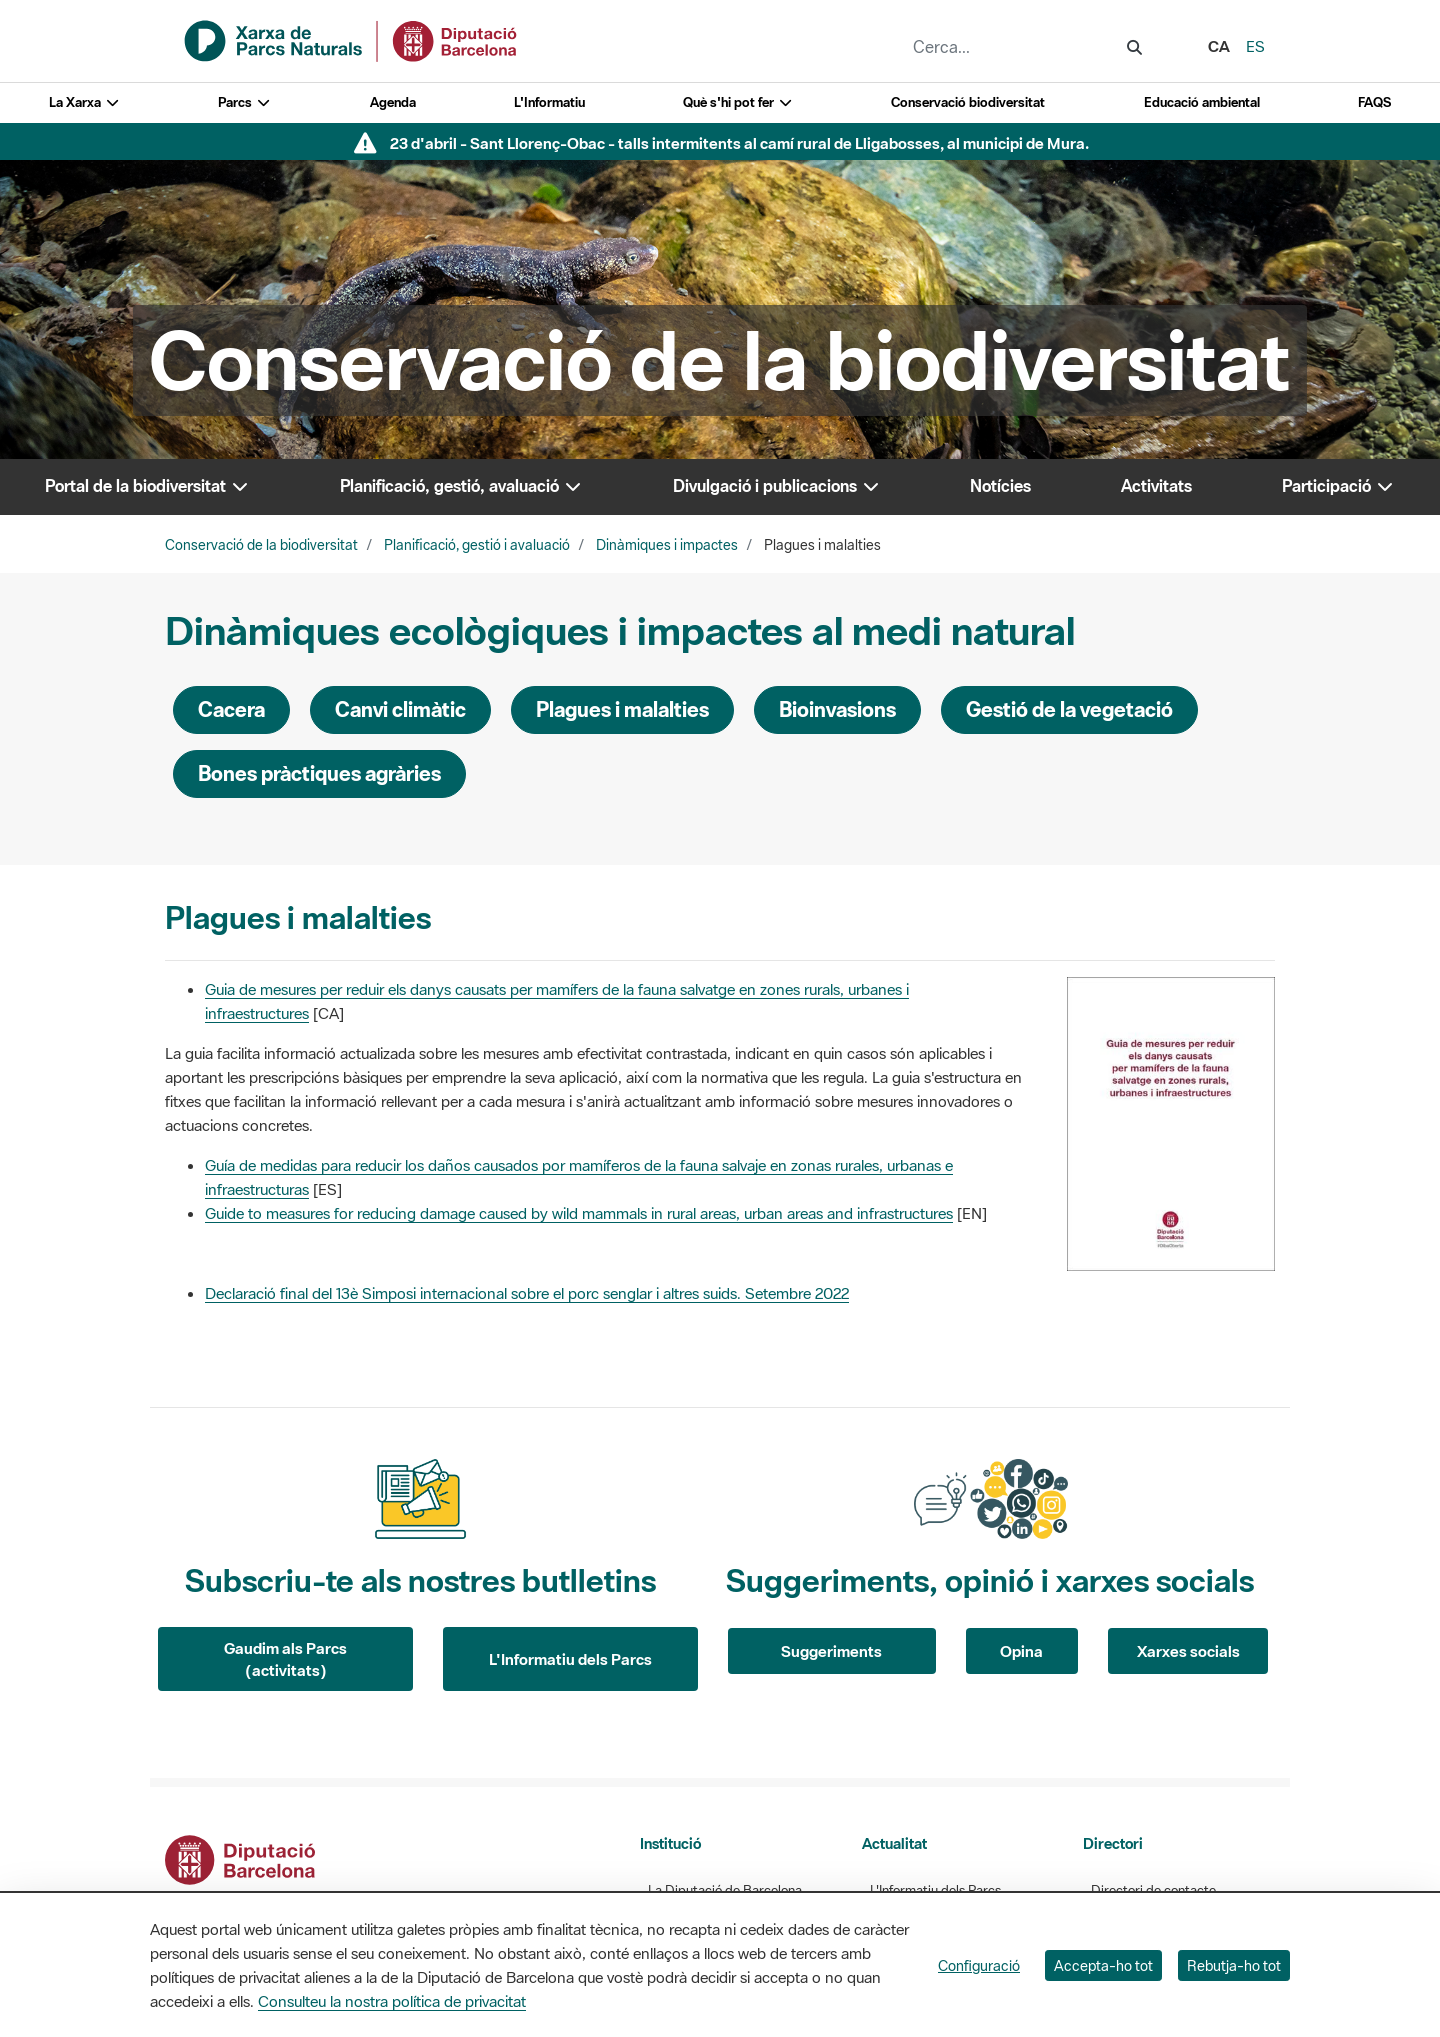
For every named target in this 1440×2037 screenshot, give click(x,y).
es (1255, 46)
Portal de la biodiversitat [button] (147, 486)
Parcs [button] (244, 102)
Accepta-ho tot (1103, 1965)
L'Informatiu (549, 102)
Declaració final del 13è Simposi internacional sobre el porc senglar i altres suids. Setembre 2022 (527, 1293)
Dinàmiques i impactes (667, 545)
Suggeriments (831, 1651)
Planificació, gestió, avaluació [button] (461, 486)
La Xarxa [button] (84, 102)
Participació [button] (1338, 486)
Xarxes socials (1188, 1651)
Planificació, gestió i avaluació (477, 545)
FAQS (1374, 102)
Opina (1021, 1651)
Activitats (1156, 486)
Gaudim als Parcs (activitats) (285, 1659)
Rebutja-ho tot (1234, 1965)
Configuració (979, 1965)
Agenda (393, 102)
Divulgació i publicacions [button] (777, 486)
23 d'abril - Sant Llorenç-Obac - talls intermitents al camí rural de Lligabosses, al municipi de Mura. (739, 143)
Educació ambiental (1202, 102)
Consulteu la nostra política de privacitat (392, 2001)
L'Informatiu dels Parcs (570, 1659)
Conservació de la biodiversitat (261, 545)
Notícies (1000, 486)
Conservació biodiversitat (968, 102)
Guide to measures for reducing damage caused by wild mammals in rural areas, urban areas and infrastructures (579, 1213)
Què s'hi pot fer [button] (738, 102)
